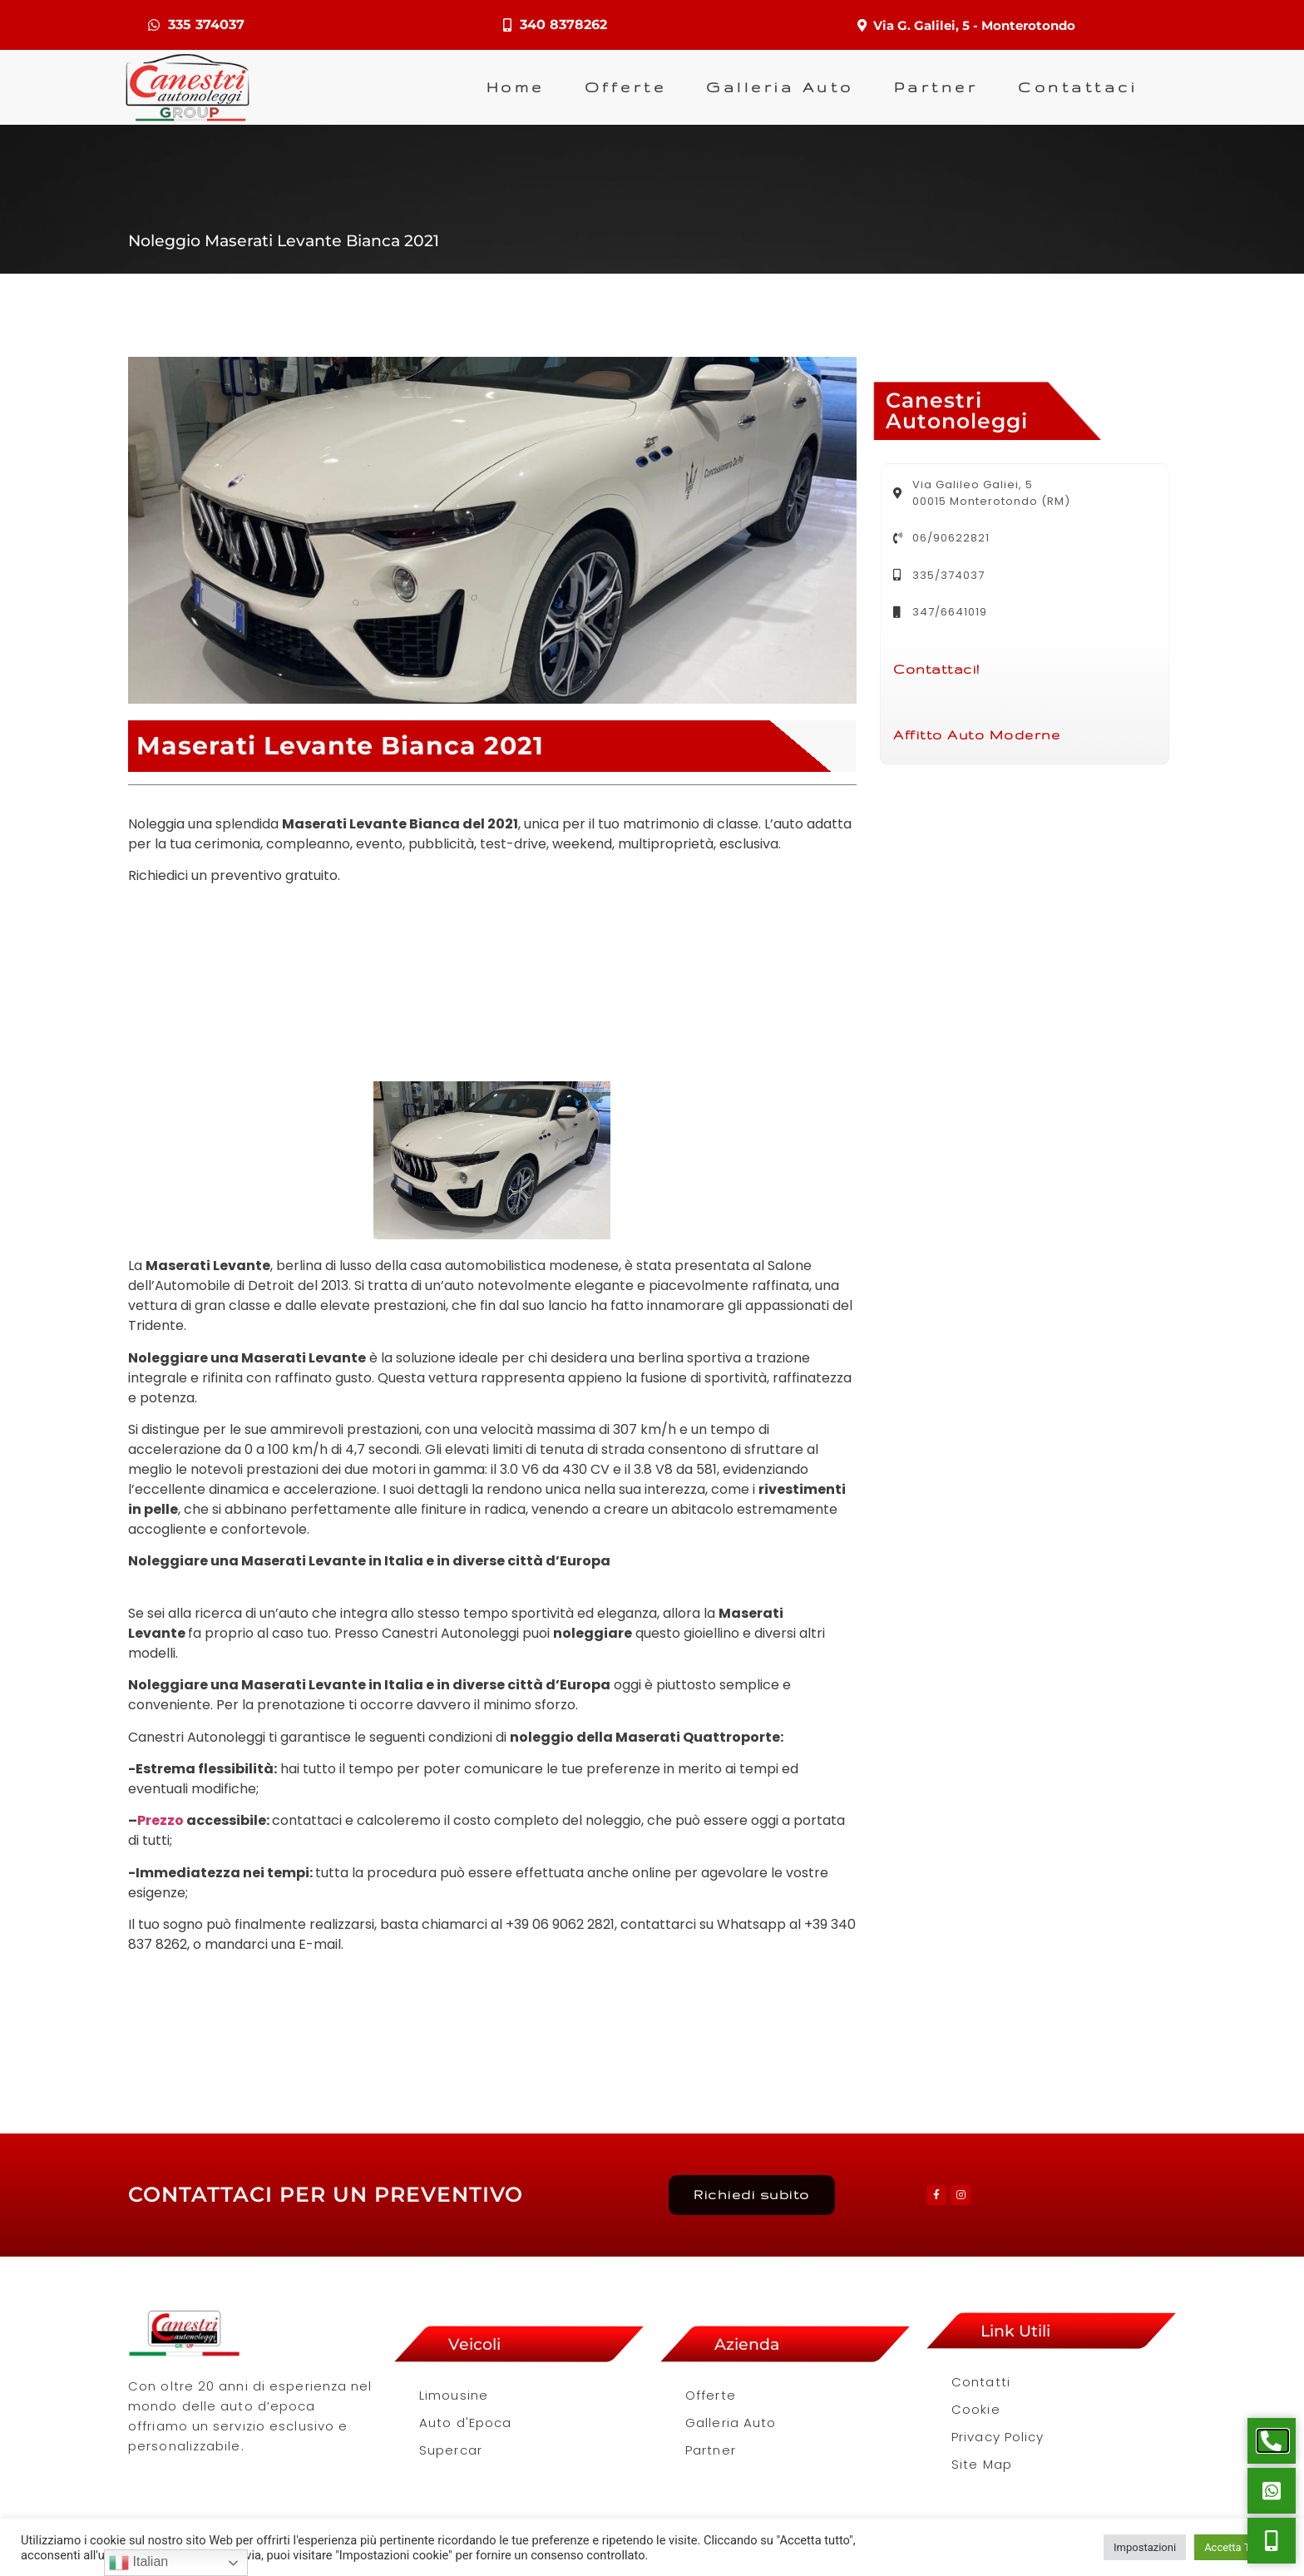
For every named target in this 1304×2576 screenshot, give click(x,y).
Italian (138, 2563)
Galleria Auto (780, 90)
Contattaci (1077, 90)
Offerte (626, 90)
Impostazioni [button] (1145, 2547)
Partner (936, 90)
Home (516, 90)
